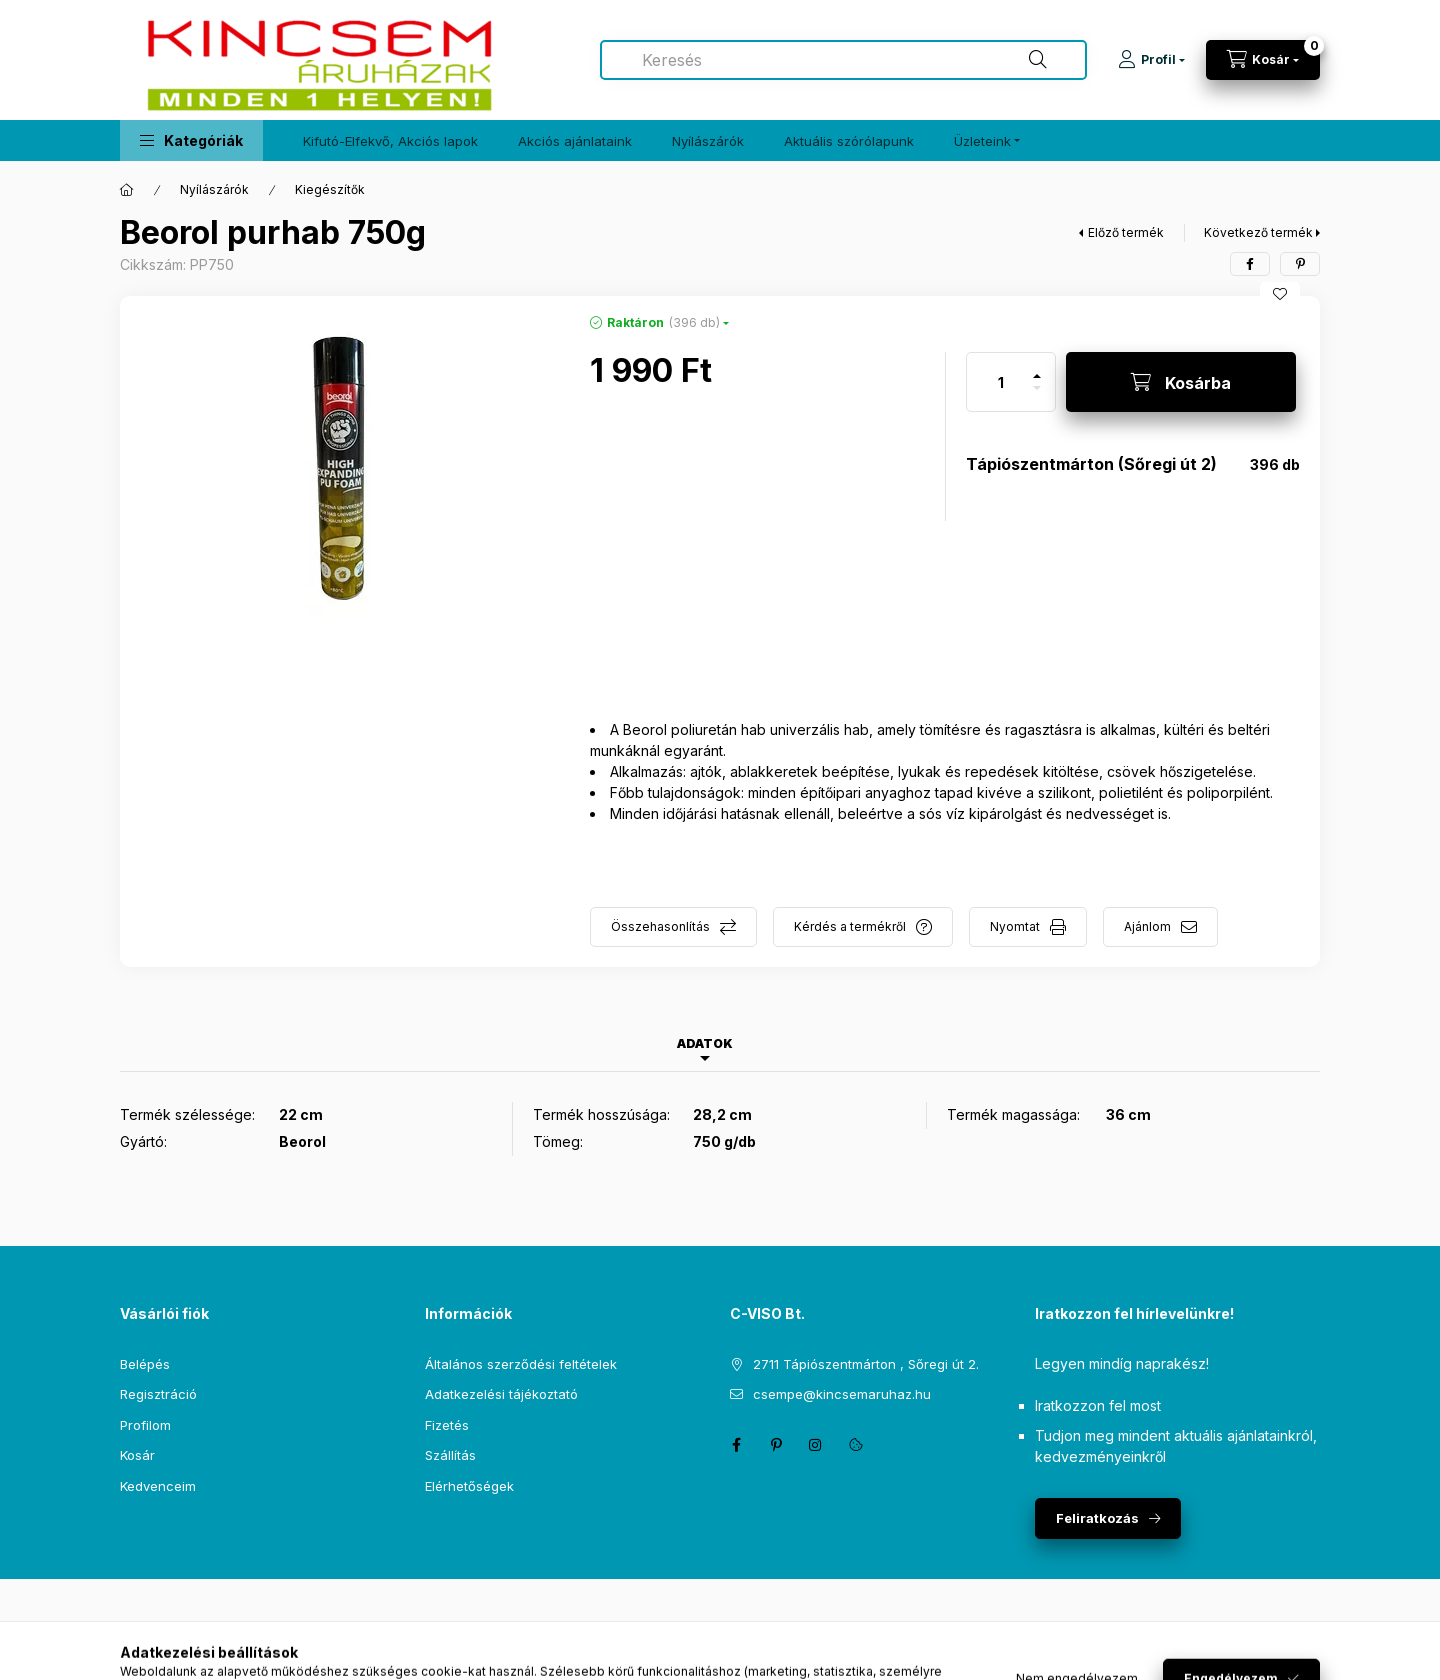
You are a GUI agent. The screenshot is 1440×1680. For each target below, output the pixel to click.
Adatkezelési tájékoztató (501, 1394)
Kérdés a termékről (850, 926)
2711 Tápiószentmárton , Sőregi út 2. (866, 1364)
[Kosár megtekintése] (1263, 60)
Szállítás (450, 1455)
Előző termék (1126, 232)
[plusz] (1037, 367)
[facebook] (1250, 264)
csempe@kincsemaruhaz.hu (842, 1394)
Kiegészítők (330, 189)
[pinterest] (1300, 264)
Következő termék (1258, 232)
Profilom (145, 1425)
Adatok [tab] (705, 1043)
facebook (736, 1445)
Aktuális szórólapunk (849, 141)
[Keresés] (1038, 60)
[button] (191, 140)
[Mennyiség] (1001, 382)
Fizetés (447, 1425)
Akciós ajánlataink (575, 141)
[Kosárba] (1181, 382)
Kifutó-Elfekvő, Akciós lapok (390, 141)
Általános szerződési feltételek (521, 1364)
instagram (816, 1445)
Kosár (137, 1455)
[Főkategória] (127, 190)
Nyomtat (1015, 926)
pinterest (776, 1445)
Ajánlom (1147, 926)
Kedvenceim (158, 1486)
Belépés (145, 1364)
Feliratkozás (1097, 1518)
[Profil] (1151, 60)
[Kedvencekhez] (1280, 294)
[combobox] (843, 60)
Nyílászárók (708, 141)
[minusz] (1037, 396)
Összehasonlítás (660, 926)
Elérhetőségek (469, 1486)
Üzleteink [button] (982, 141)
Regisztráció (158, 1394)
